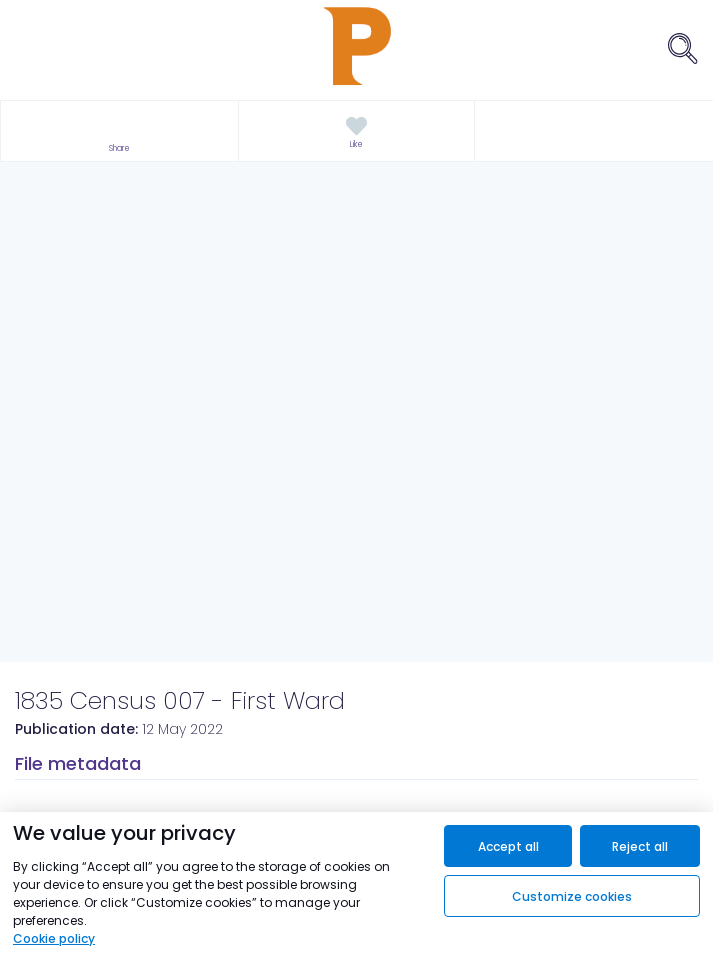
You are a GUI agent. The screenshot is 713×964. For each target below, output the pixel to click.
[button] (119, 131)
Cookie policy (54, 938)
